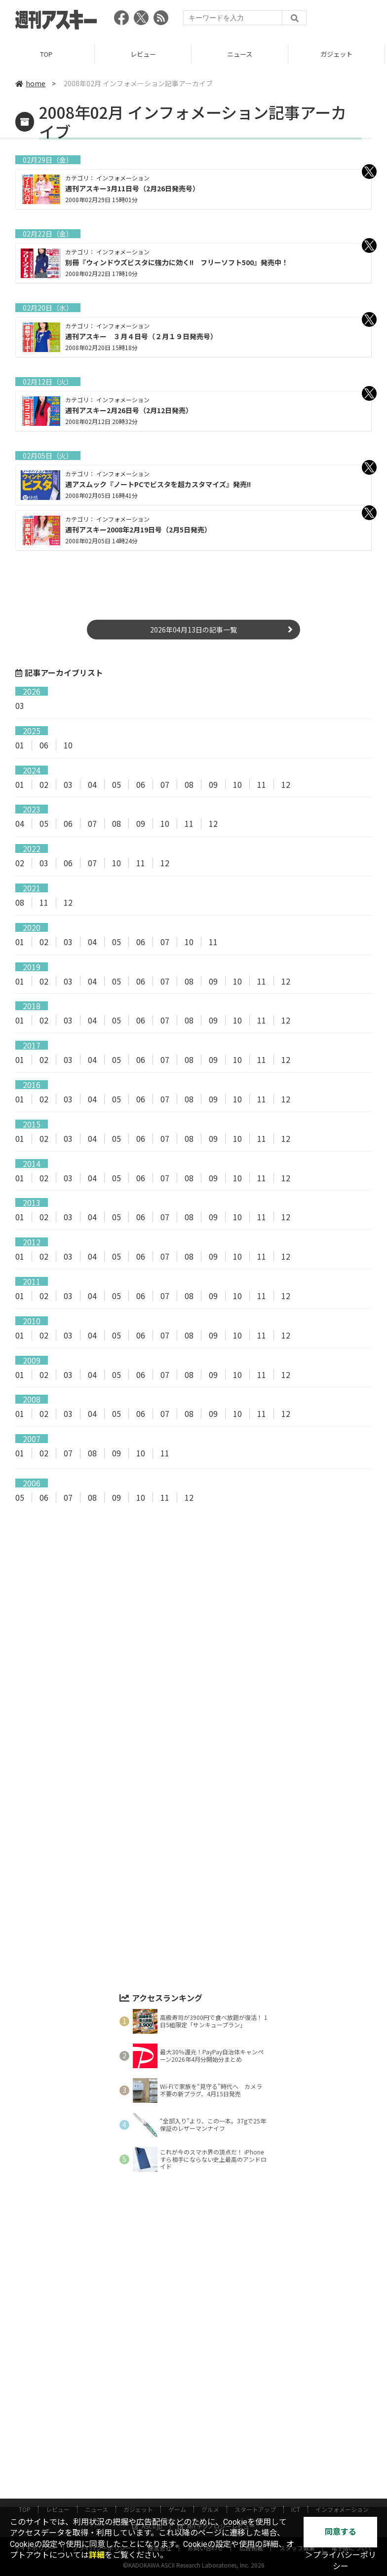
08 (189, 784)
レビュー (145, 54)
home (30, 83)
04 (92, 784)
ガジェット (338, 54)
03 (19, 705)
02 (43, 784)
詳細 (97, 2555)
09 (213, 784)
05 (116, 784)
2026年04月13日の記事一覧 (193, 630)
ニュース (241, 54)
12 (285, 784)
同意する (340, 2532)
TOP (48, 54)
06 (43, 745)
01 (19, 745)
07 (164, 784)
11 (261, 784)
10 (68, 745)
